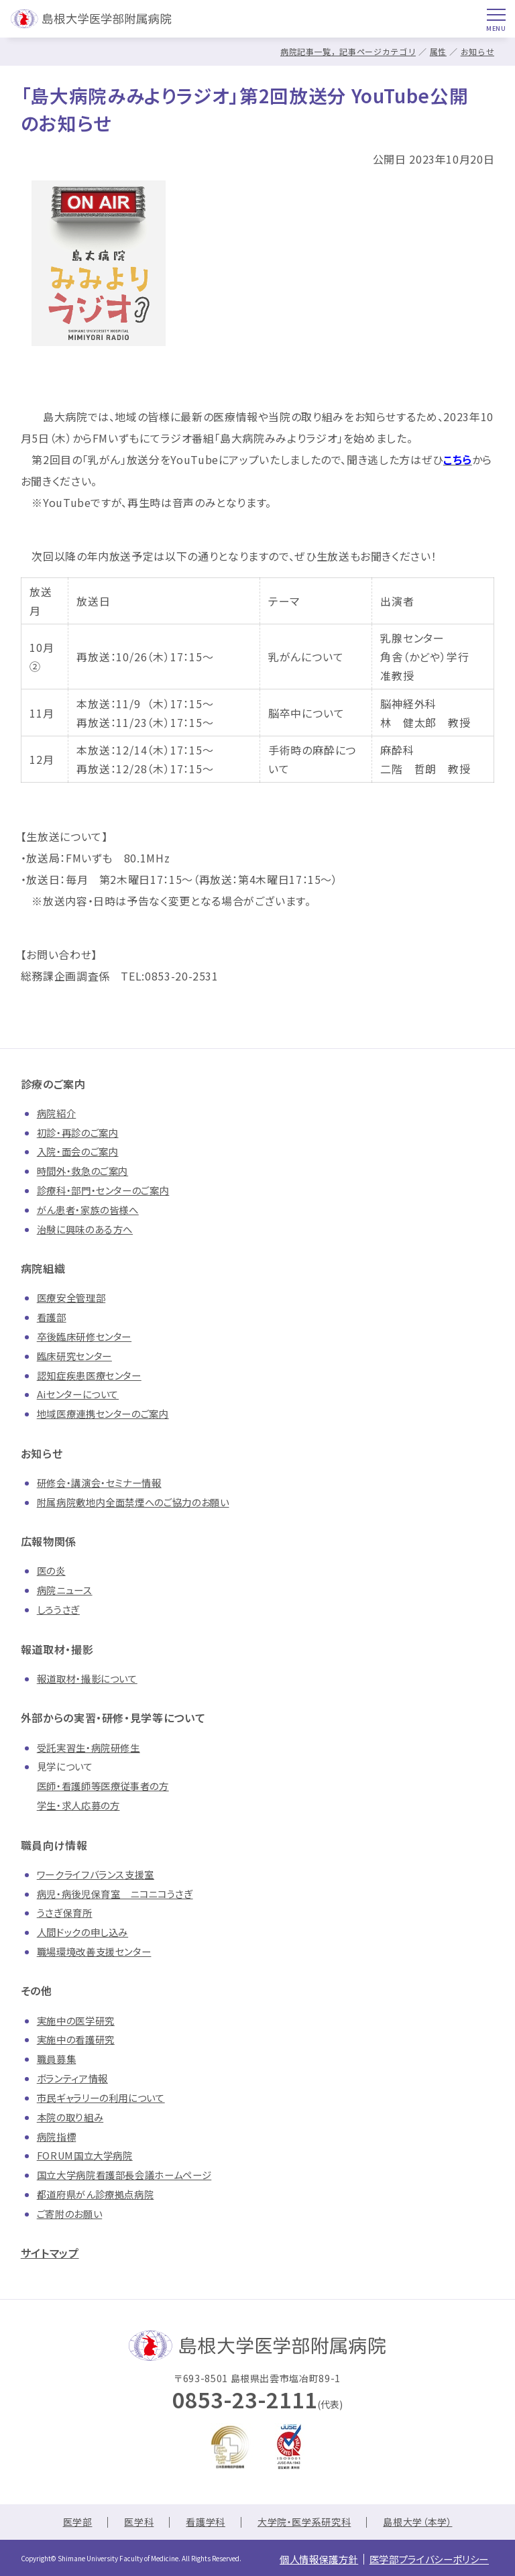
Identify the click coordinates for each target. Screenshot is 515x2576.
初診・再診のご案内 (78, 1132)
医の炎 (51, 1570)
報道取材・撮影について (87, 1678)
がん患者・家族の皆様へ (88, 1209)
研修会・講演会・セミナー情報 (99, 1482)
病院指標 (56, 2136)
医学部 (78, 2521)
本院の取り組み (70, 2117)
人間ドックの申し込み (82, 1932)
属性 (438, 51)
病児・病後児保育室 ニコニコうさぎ (115, 1894)
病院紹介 (56, 1113)
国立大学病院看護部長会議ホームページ (124, 2175)
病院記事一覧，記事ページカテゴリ (348, 51)
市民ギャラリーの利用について (101, 2097)
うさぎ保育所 (65, 1912)
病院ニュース (65, 1590)
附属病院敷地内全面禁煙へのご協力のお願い (133, 1502)
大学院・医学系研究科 (304, 2521)
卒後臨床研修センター (84, 1336)
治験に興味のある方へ (85, 1229)
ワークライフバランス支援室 (95, 1874)
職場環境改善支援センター (94, 1951)
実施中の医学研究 (76, 2020)
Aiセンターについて (78, 1394)
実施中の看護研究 (76, 2039)
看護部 (51, 1317)
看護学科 (205, 2521)
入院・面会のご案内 (78, 1151)
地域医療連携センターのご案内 (103, 1413)
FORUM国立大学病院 (85, 2155)
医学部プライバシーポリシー (423, 2558)
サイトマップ (50, 2253)
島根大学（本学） (417, 2521)
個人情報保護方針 (303, 2558)
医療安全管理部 (71, 1297)
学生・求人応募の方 (78, 1805)
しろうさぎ (58, 1609)
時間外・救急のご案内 (82, 1171)
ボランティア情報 (72, 2078)
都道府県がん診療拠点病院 (95, 2194)
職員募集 (56, 2059)
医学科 (139, 2521)
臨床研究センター (74, 1356)
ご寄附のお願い (69, 2213)
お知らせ (478, 51)
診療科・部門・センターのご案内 (103, 1190)
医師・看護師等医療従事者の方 (103, 1786)
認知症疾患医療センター (89, 1375)
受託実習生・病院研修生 (88, 1747)
